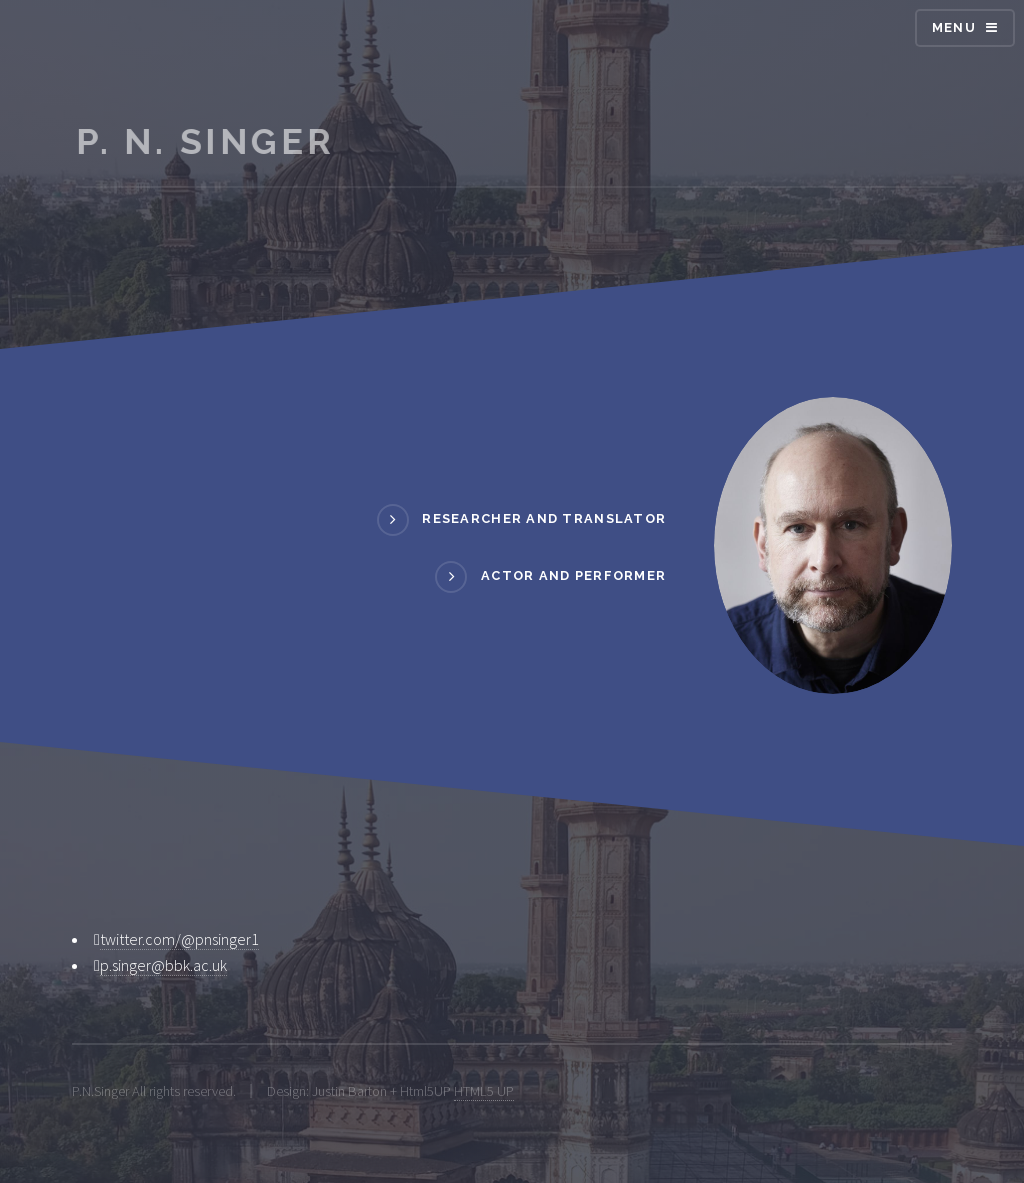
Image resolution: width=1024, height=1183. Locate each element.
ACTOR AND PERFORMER (573, 576)
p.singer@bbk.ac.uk (163, 965)
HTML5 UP (484, 1091)
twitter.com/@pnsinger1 (179, 939)
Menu (954, 27)
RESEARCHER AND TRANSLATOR (544, 518)
